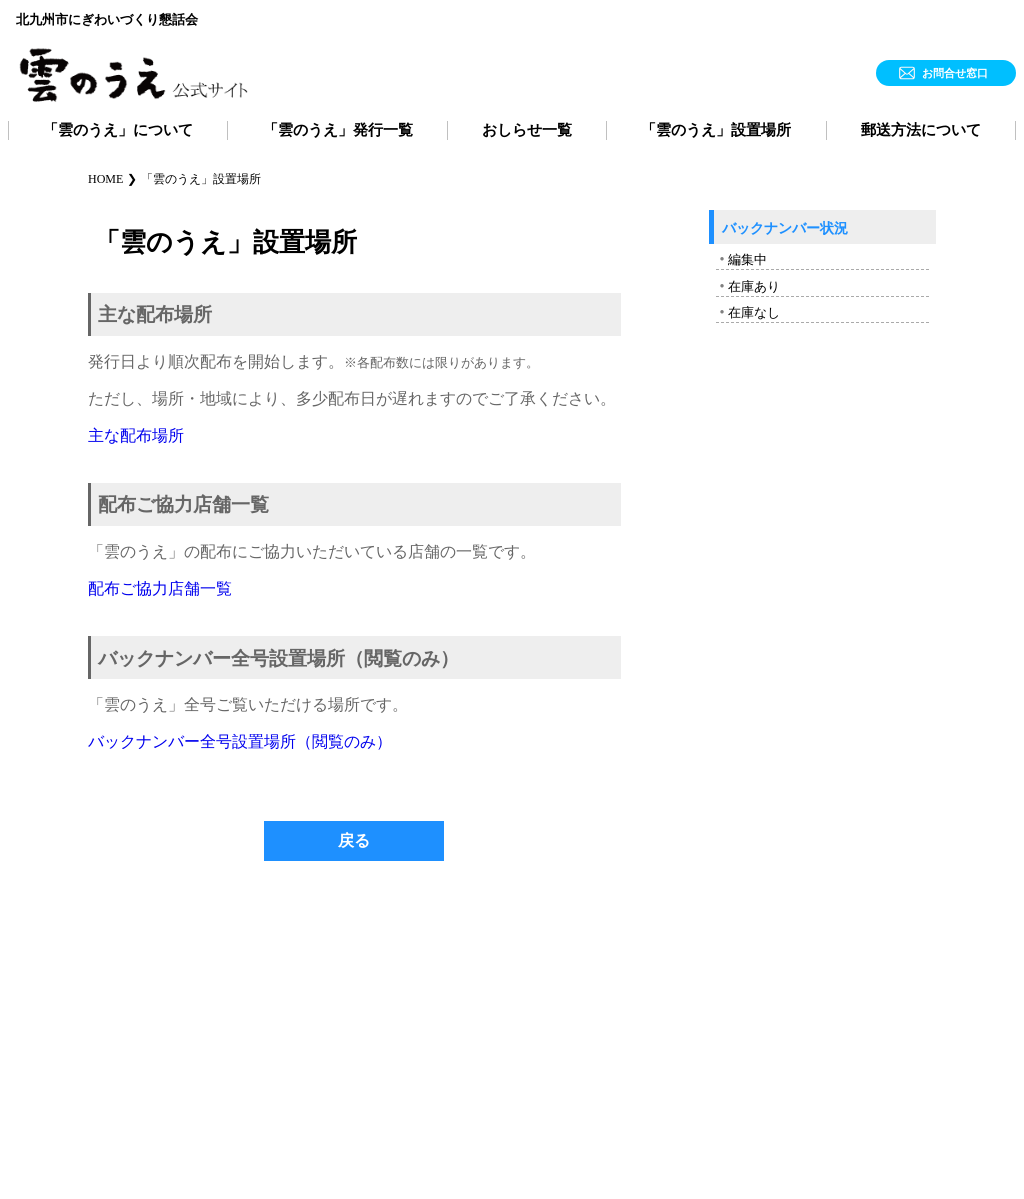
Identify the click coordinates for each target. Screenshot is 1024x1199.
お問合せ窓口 (955, 73)
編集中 (747, 259)
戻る (354, 840)
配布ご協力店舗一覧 (160, 588)
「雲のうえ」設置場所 (716, 130)
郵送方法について (921, 130)
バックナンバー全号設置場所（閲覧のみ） (240, 741)
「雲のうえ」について (118, 130)
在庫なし (754, 312)
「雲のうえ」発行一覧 (338, 130)
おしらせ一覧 (527, 130)
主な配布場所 (136, 435)
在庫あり (754, 286)
